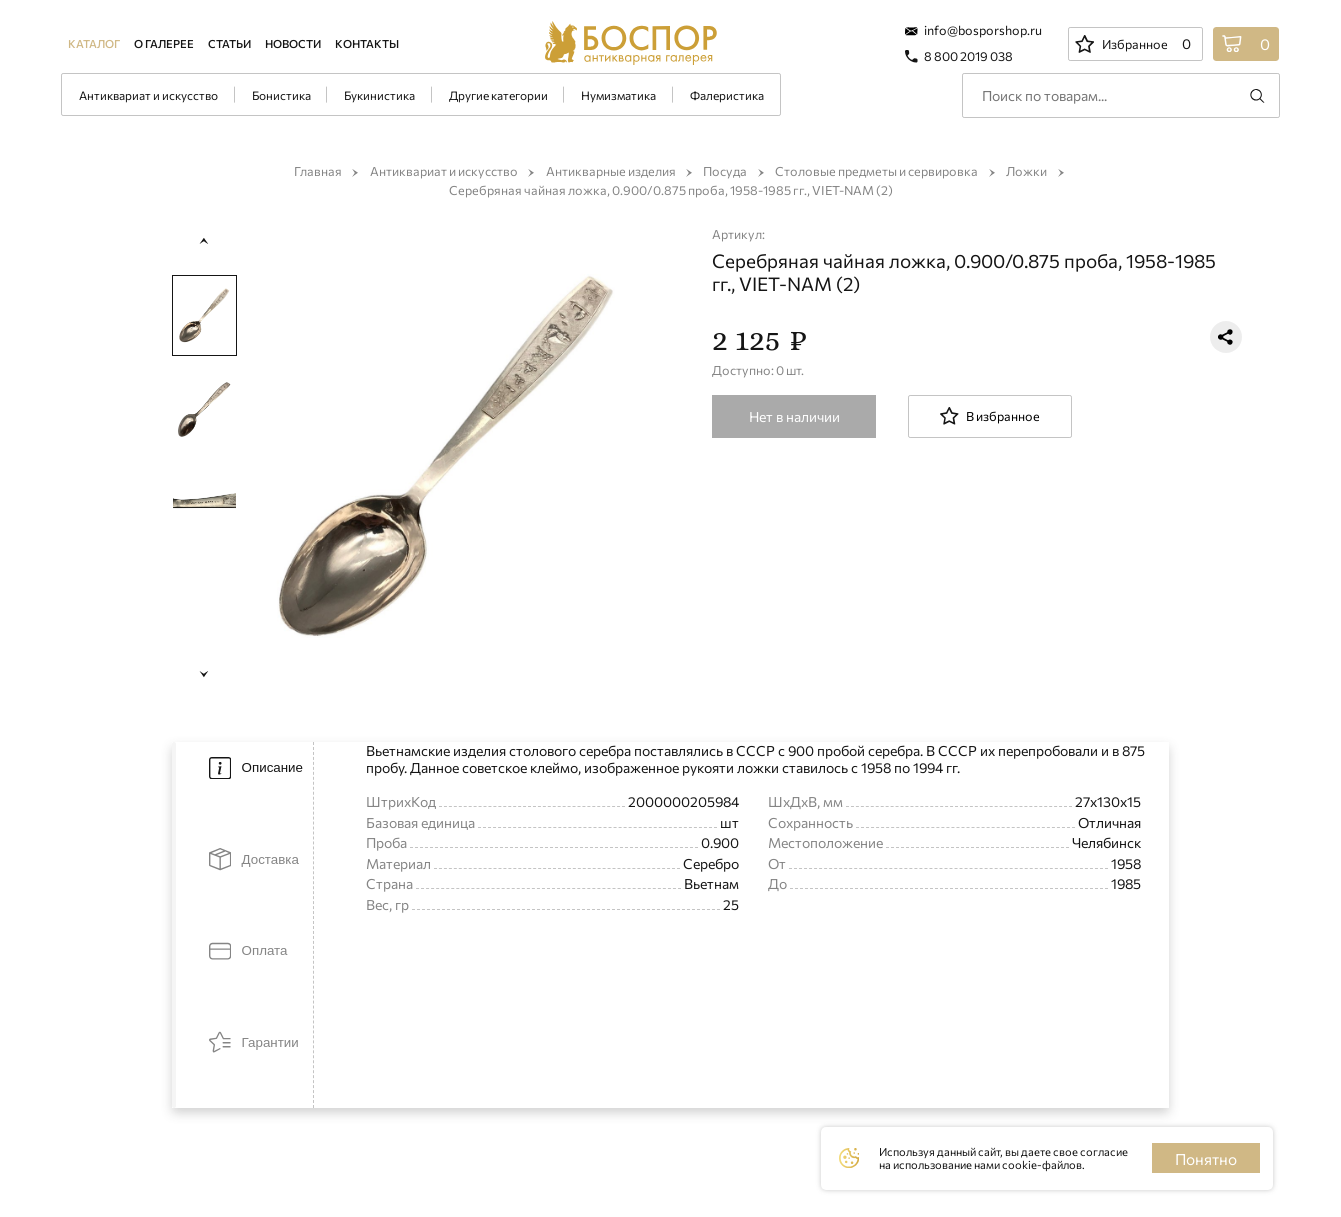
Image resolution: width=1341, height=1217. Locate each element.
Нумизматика (618, 95)
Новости (293, 43)
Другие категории (498, 95)
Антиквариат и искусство (148, 95)
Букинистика (379, 95)
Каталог (94, 43)
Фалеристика (727, 95)
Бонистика (281, 95)
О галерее (164, 43)
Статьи (229, 43)
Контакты (367, 43)
